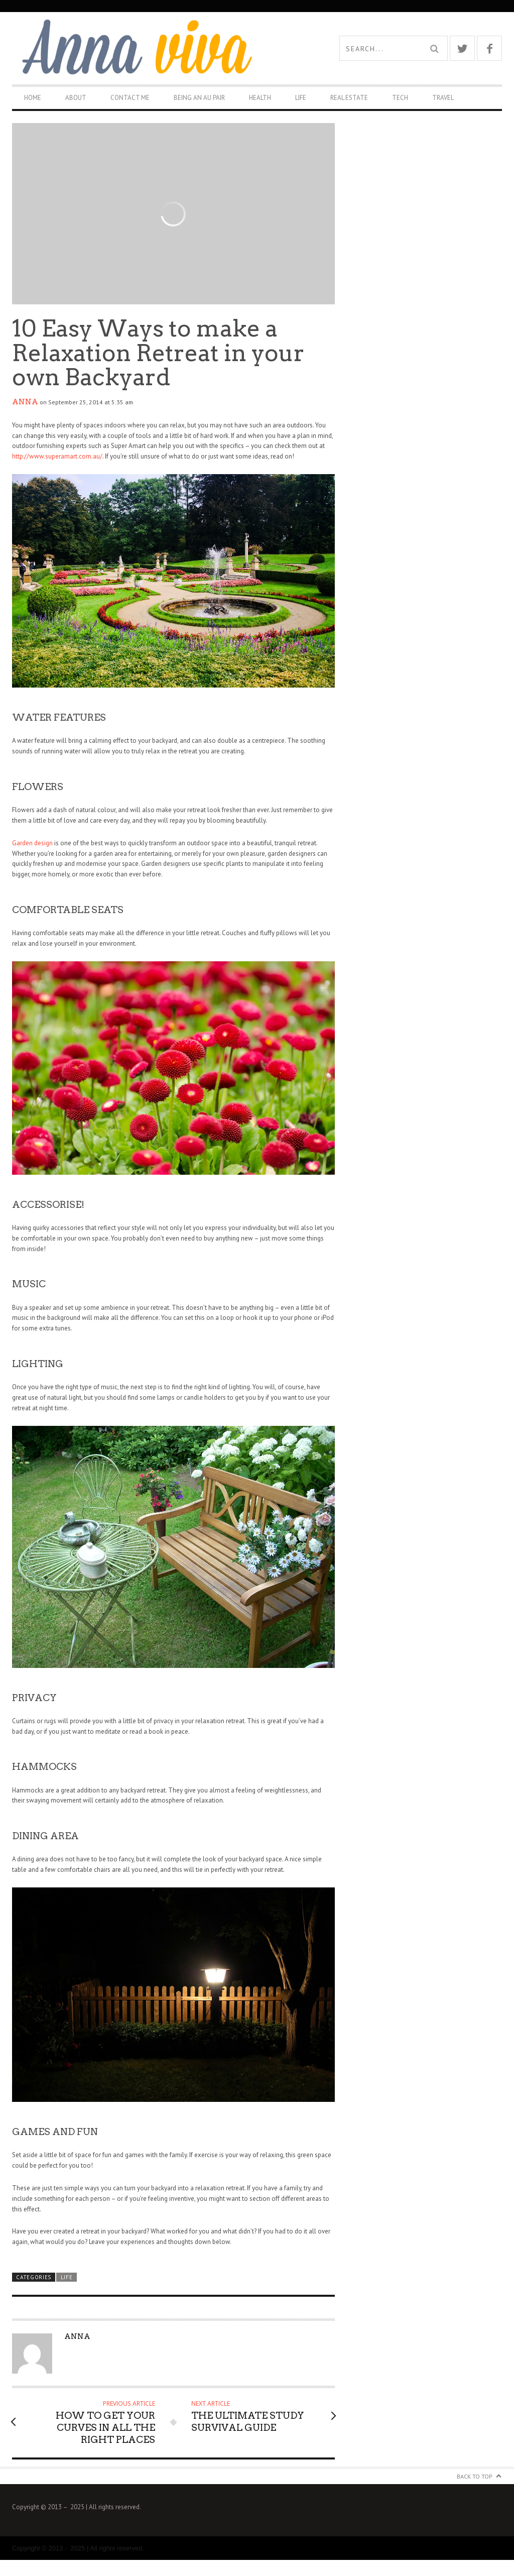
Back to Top (474, 2476)
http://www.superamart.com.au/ (57, 456)
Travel (443, 97)
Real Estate (349, 97)
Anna (25, 401)
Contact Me (130, 97)
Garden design (32, 843)
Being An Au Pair (199, 97)
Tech (400, 97)
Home (32, 97)
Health (260, 97)
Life (300, 97)
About (75, 97)
